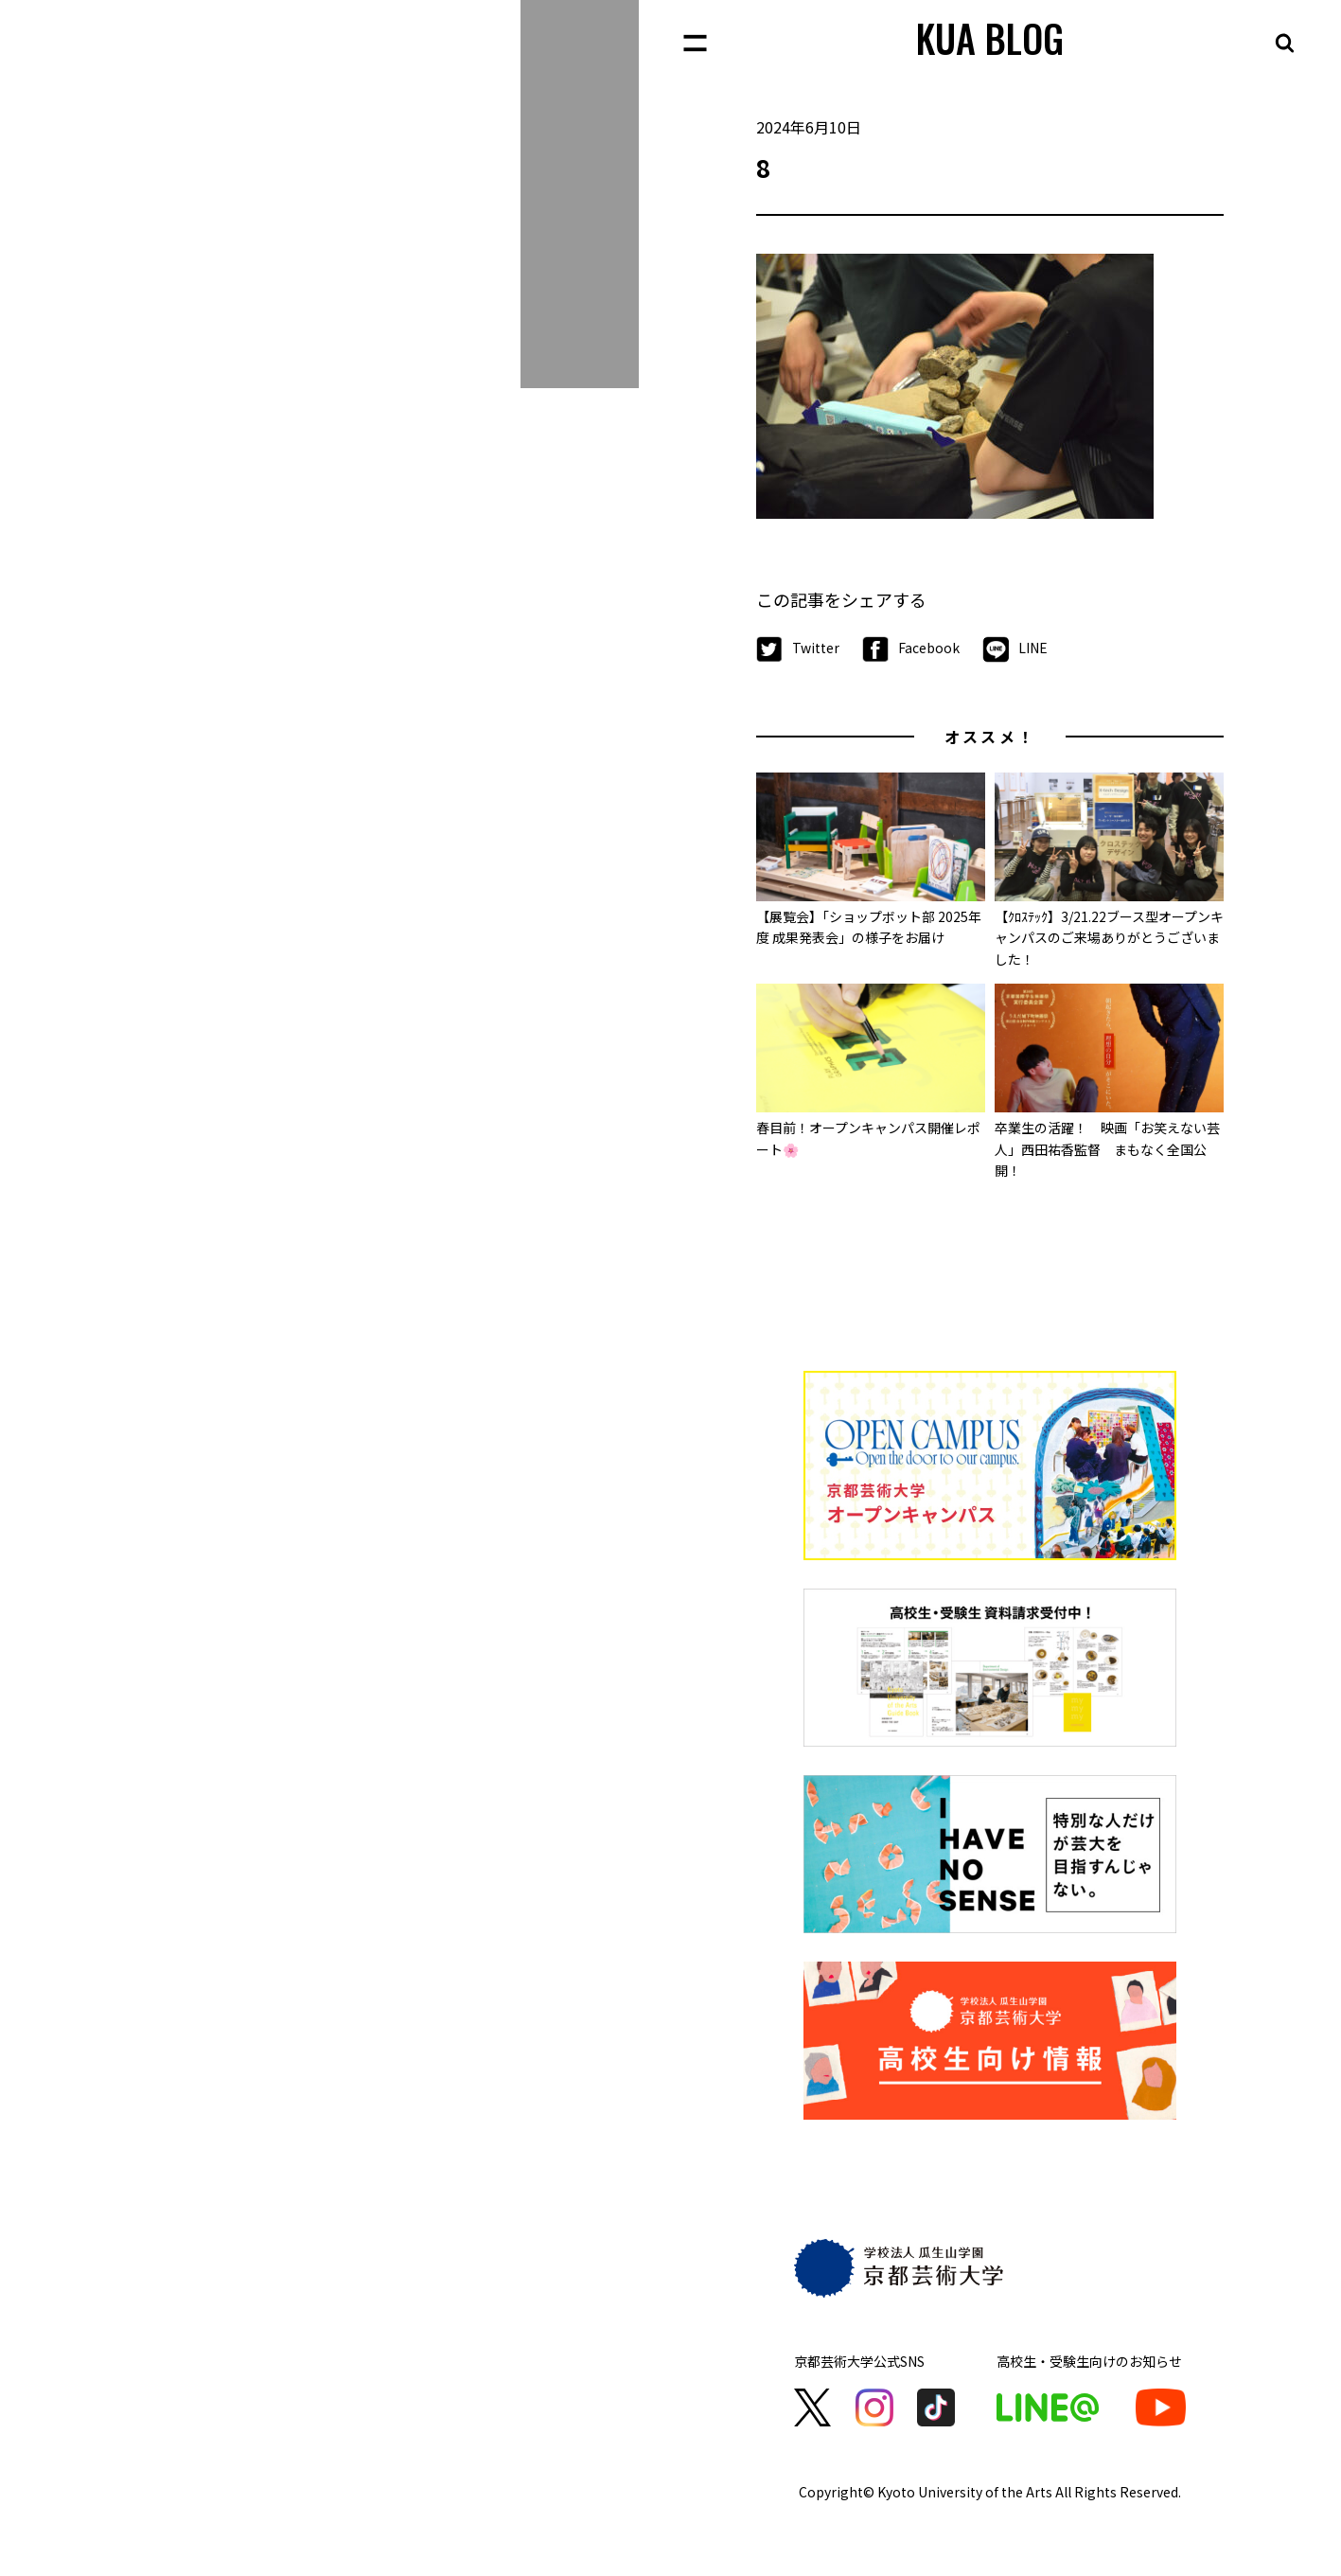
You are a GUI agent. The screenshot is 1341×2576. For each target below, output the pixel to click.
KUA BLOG (990, 37)
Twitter (797, 649)
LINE (1015, 649)
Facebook (911, 649)
